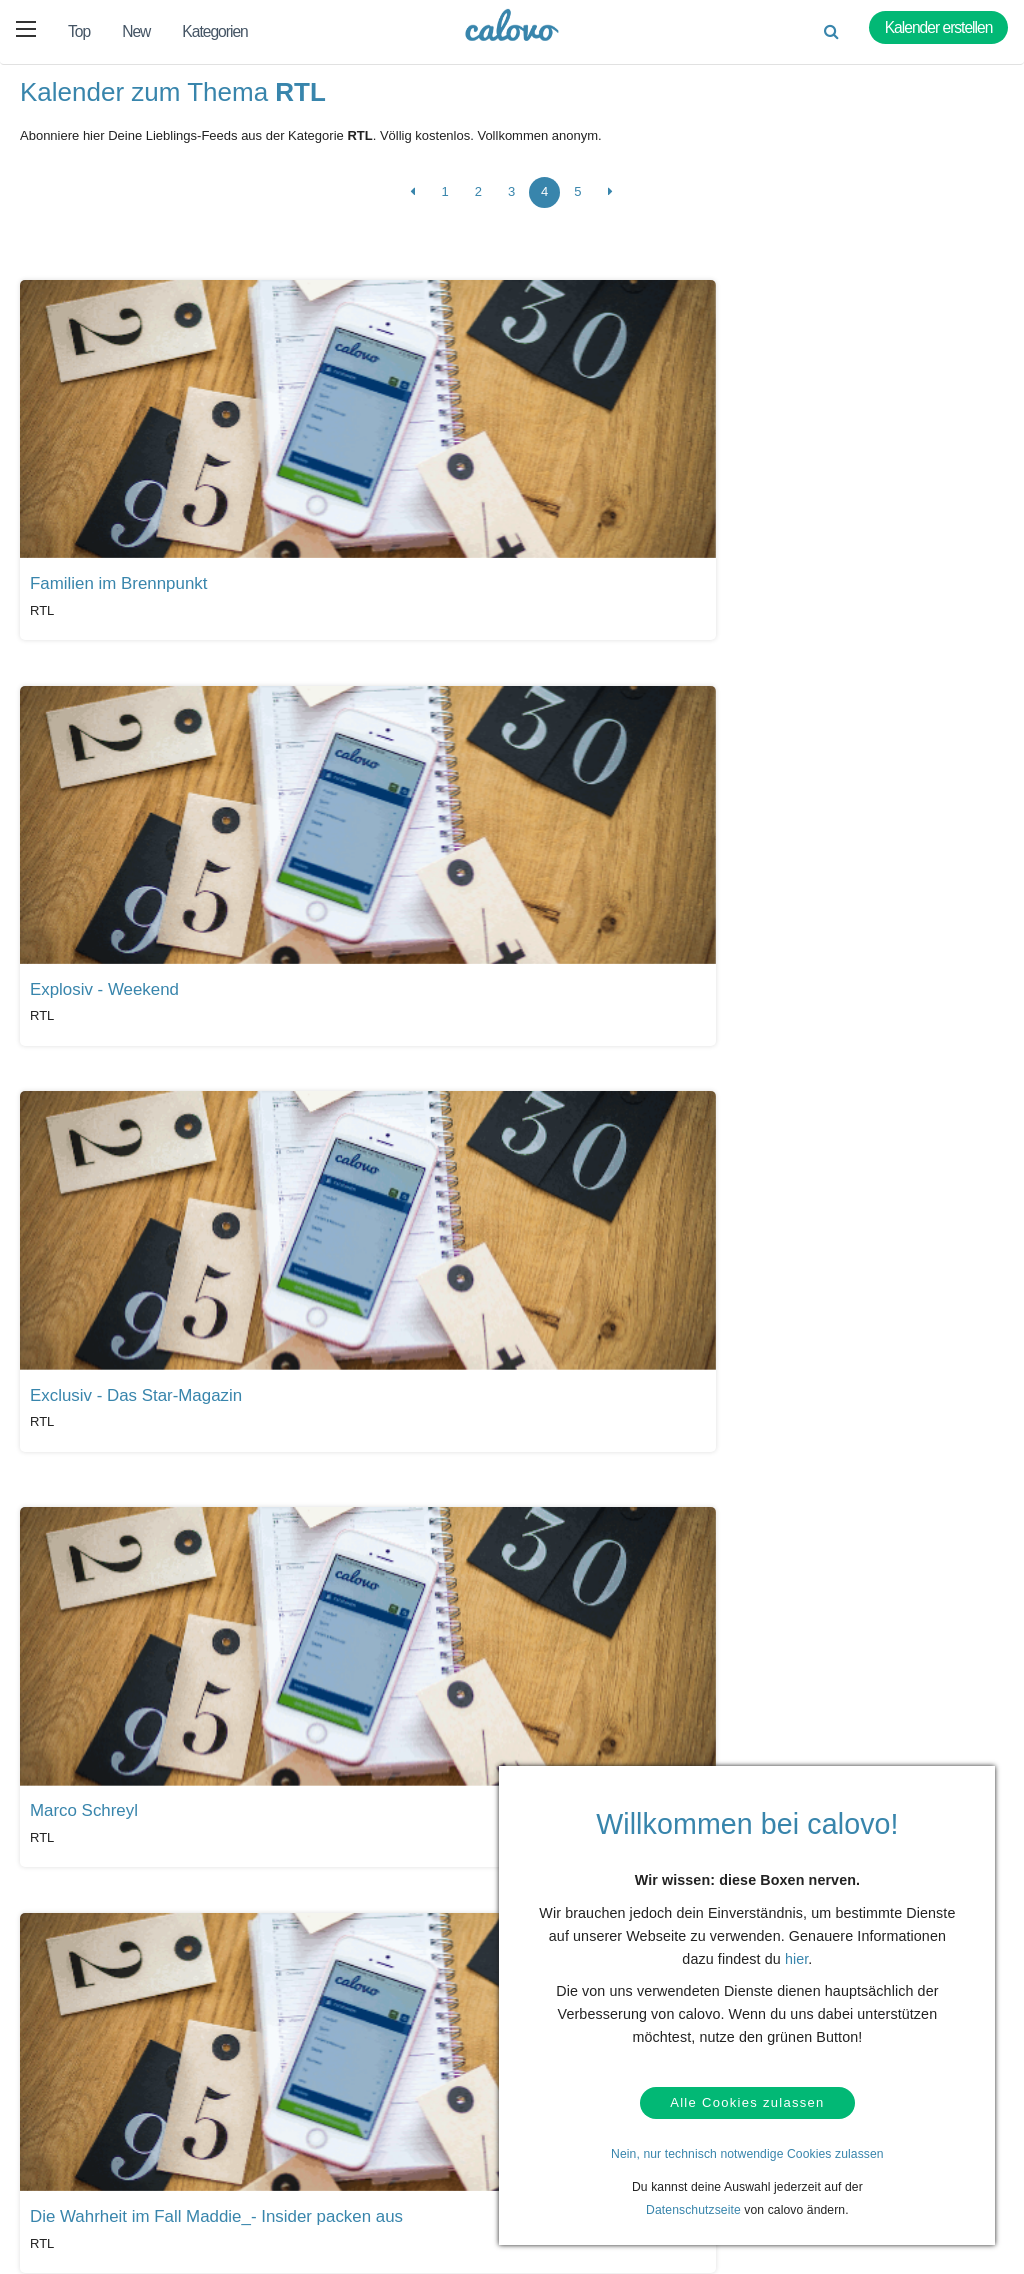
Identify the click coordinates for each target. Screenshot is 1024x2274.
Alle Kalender (79, 1933)
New (136, 31)
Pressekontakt (415, 2176)
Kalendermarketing (272, 2094)
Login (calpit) (256, 2125)
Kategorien (214, 31)
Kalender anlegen (269, 2156)
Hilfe (78, 2094)
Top (79, 31)
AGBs (81, 2187)
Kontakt (86, 2125)
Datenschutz (99, 2156)
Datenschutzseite (693, 2210)
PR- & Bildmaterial (426, 2145)
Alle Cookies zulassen (747, 2100)
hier (796, 1953)
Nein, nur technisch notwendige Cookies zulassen (747, 2154)
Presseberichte (417, 2114)
